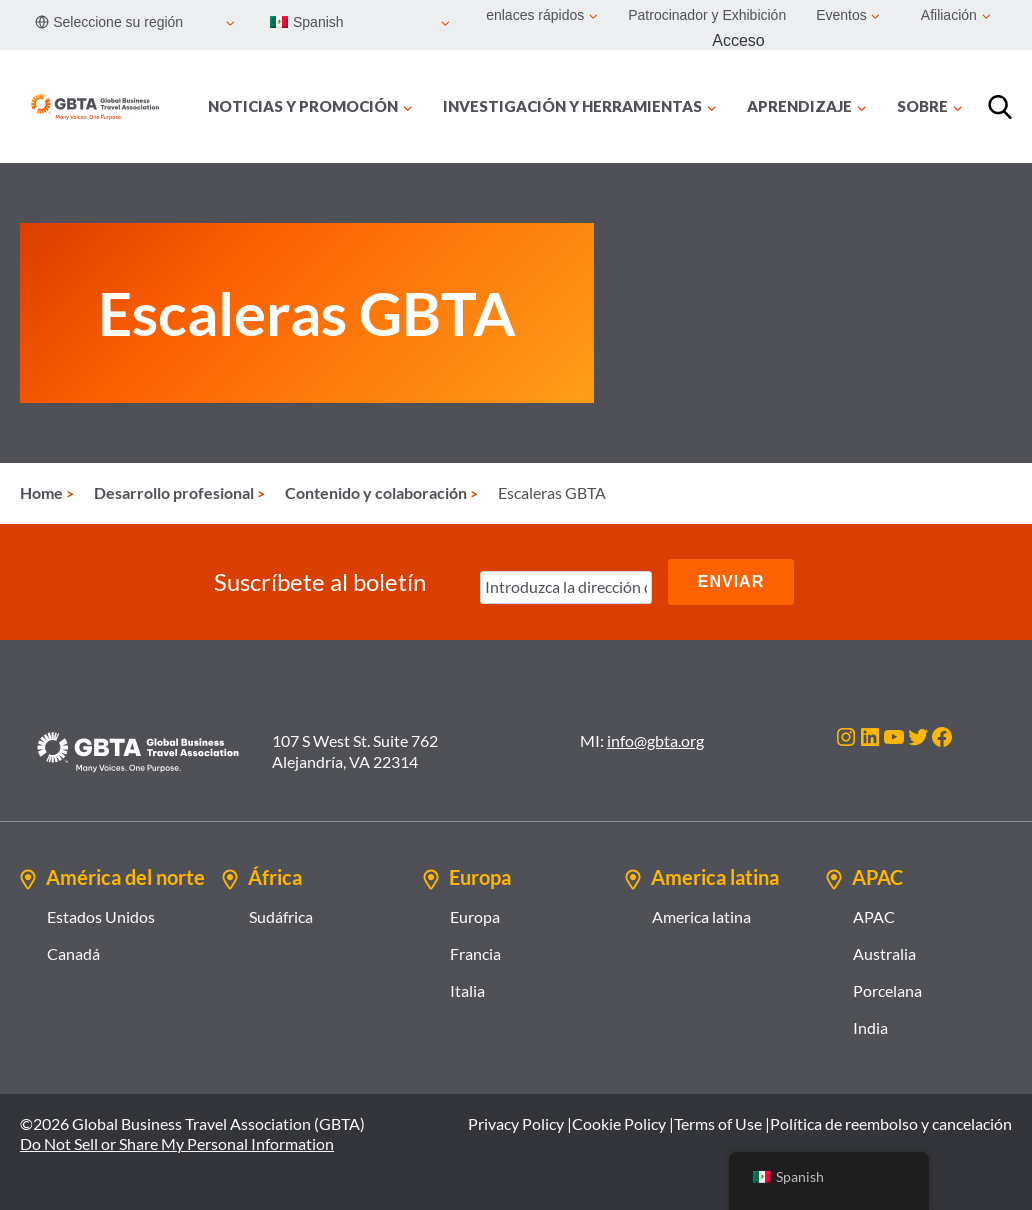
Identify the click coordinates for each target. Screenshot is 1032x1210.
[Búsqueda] (1000, 107)
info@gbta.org (655, 740)
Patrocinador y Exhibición (707, 15)
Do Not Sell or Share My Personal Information (177, 1143)
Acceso (738, 40)
